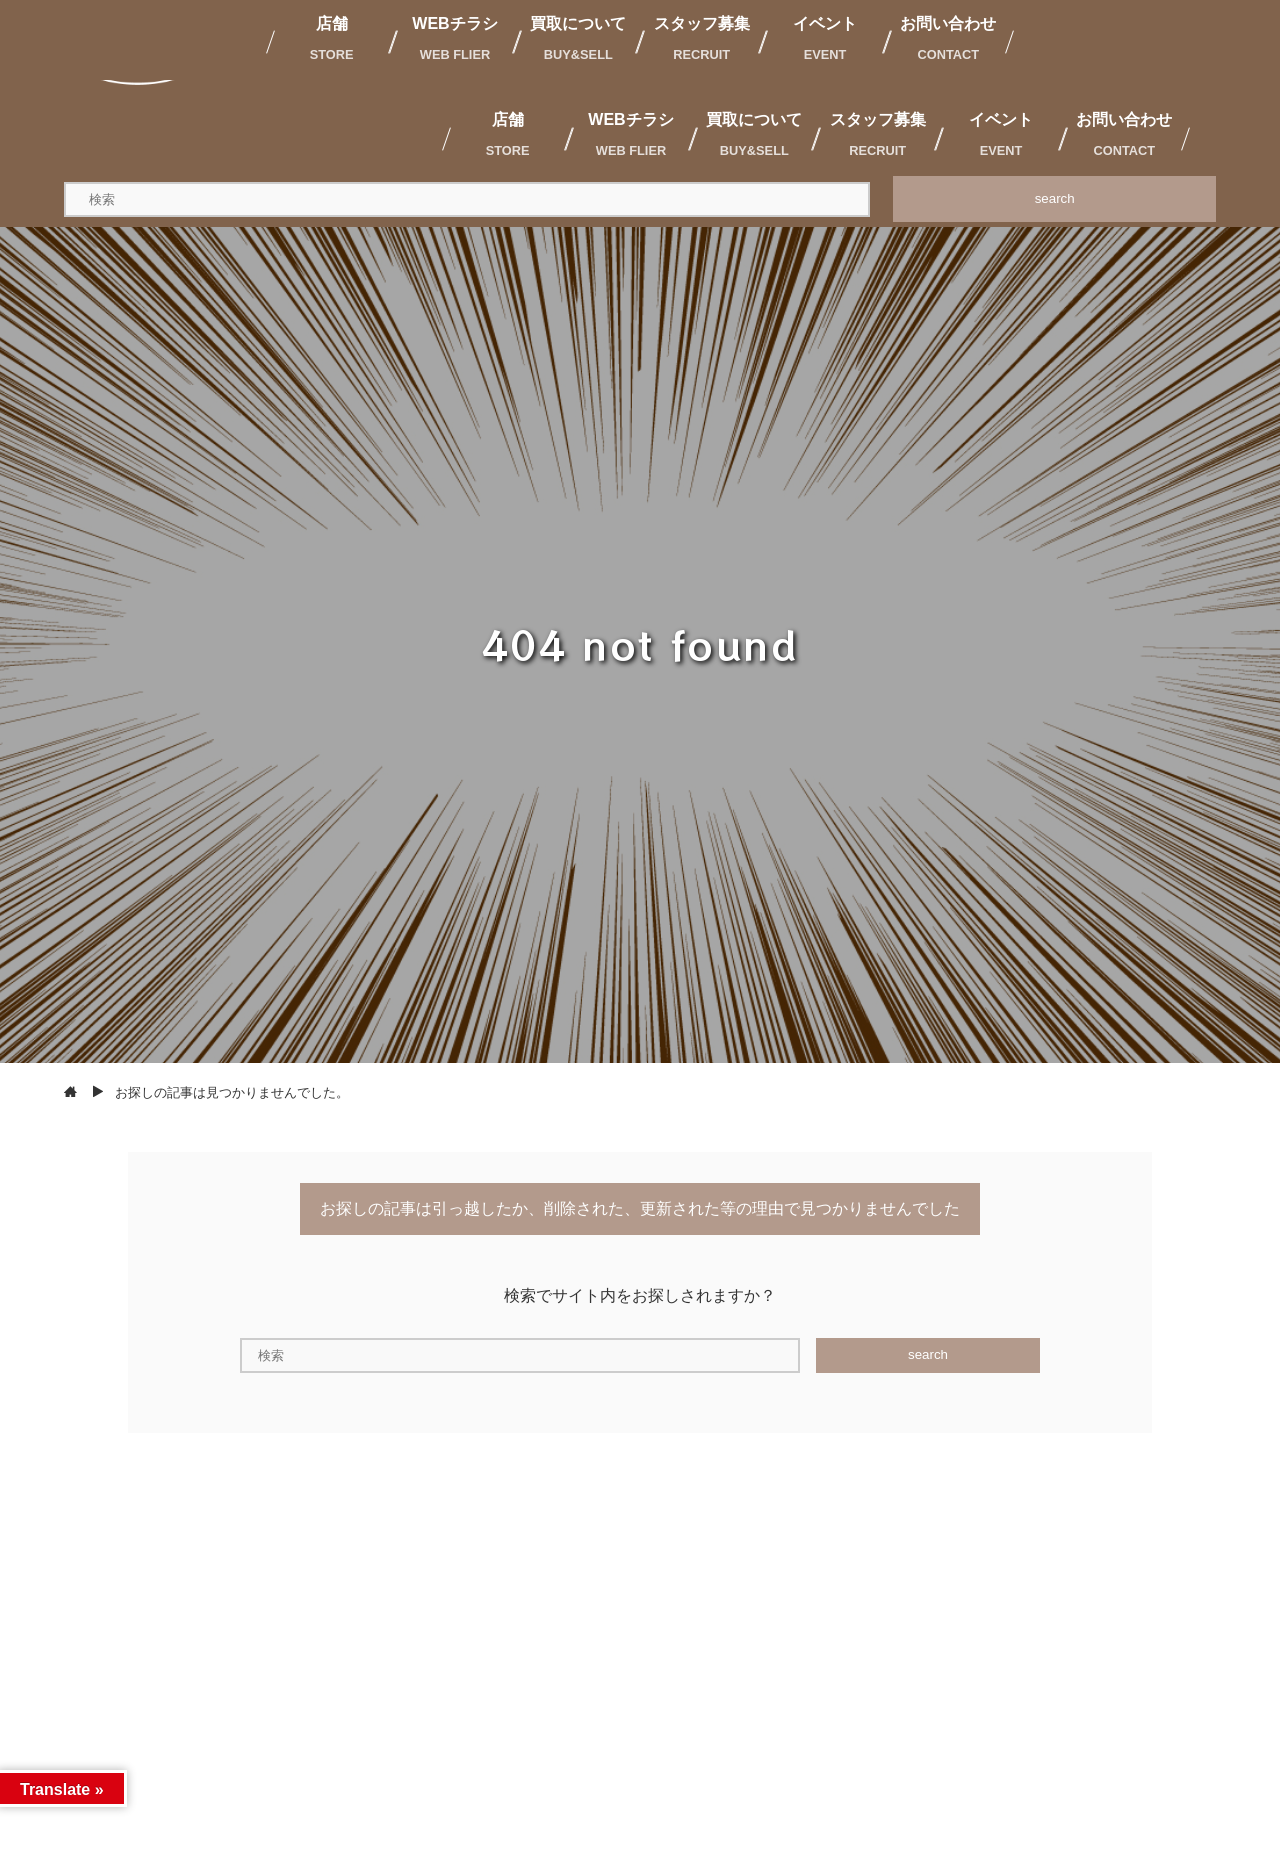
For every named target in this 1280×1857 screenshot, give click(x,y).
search (1055, 198)
